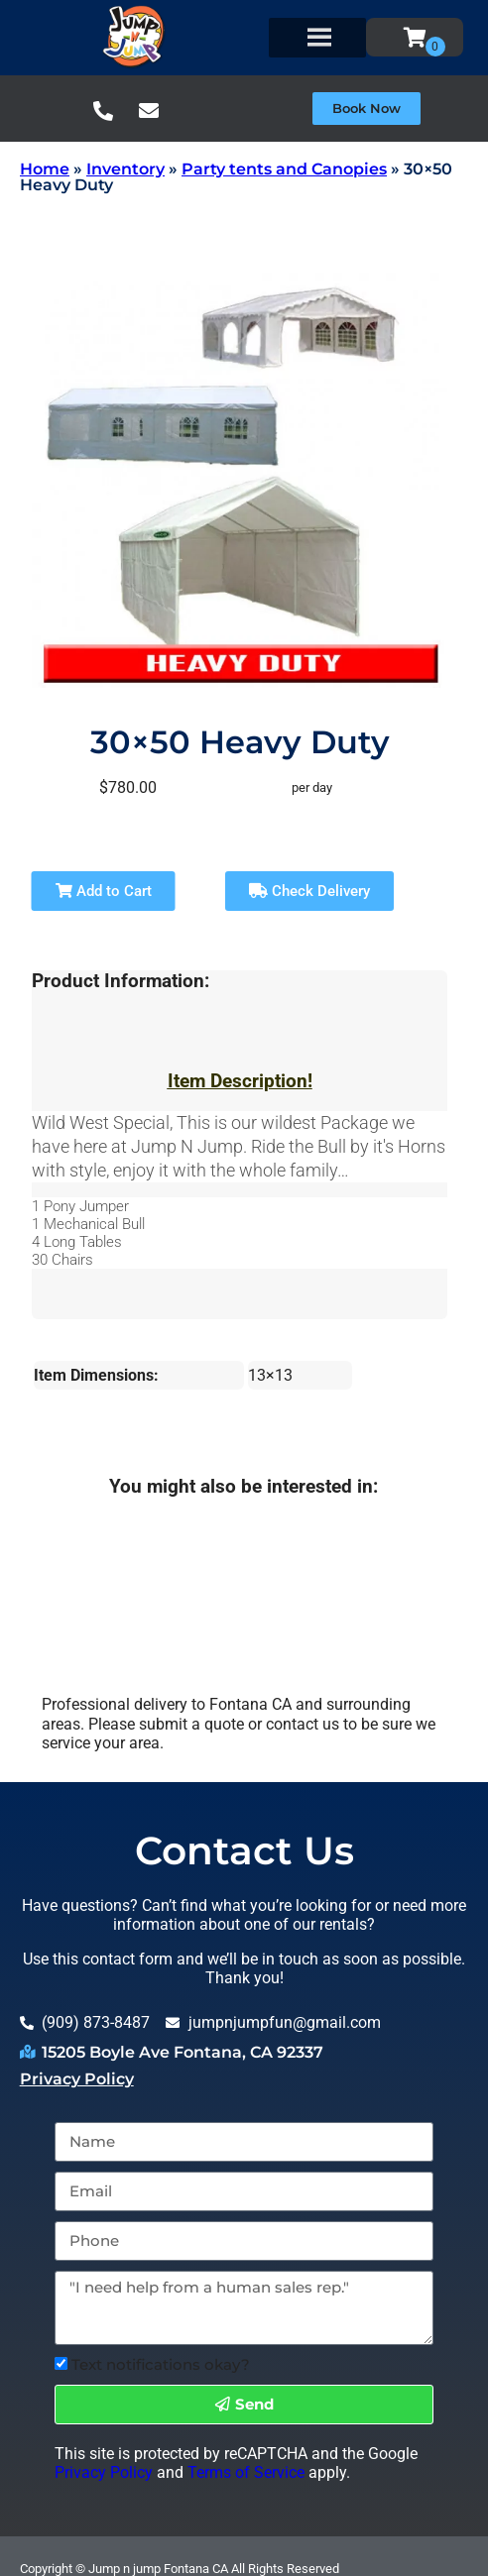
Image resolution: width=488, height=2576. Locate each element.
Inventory (125, 169)
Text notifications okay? (160, 2364)
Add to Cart (104, 891)
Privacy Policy (77, 2079)
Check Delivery (309, 891)
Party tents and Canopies (284, 169)
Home (44, 169)
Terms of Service (246, 2472)
